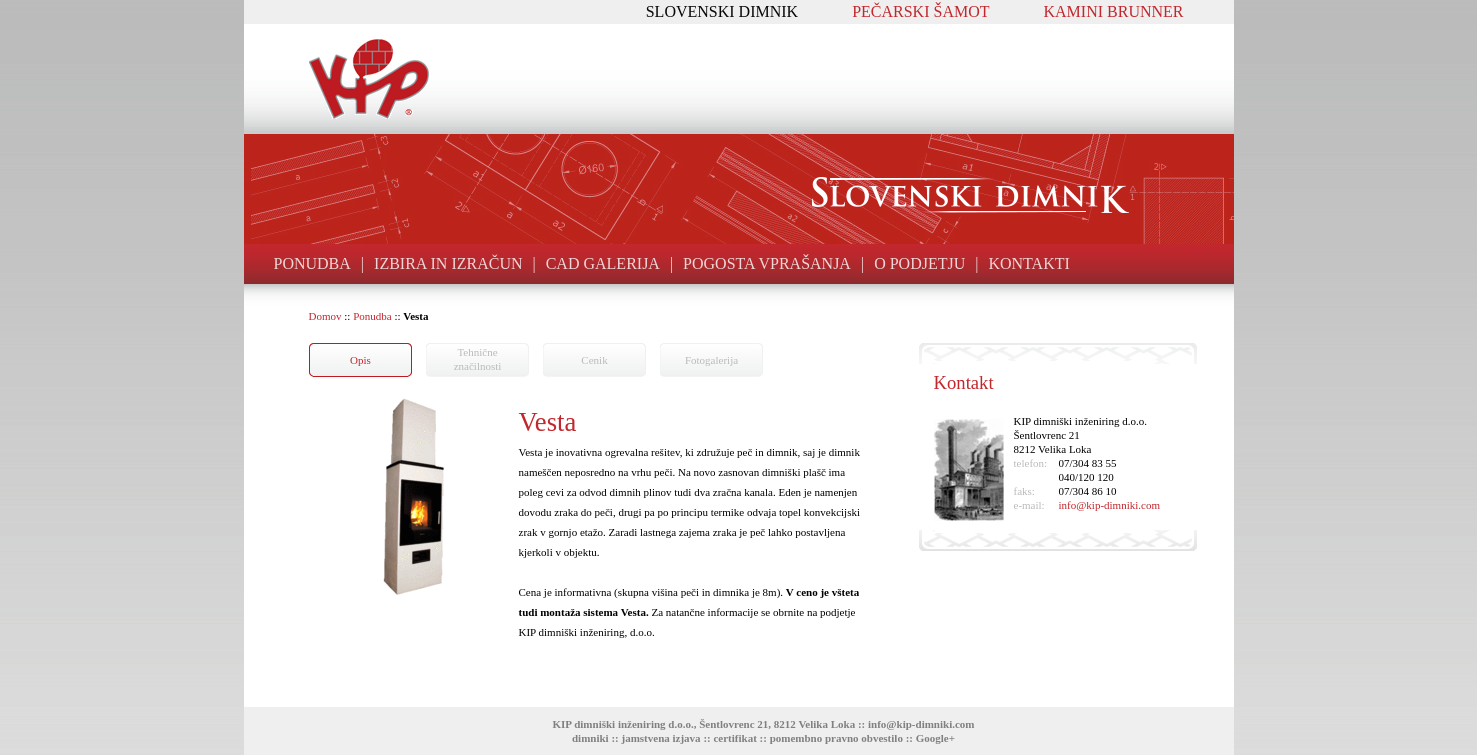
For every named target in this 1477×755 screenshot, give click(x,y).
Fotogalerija (711, 360)
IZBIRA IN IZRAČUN (448, 263)
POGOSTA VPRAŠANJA (767, 263)
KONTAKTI (1028, 263)
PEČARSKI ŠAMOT (920, 11)
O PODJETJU (919, 263)
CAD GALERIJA (603, 263)
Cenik (594, 360)
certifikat (734, 738)
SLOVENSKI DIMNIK (722, 11)
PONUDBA (312, 263)
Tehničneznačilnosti (478, 359)
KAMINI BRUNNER (1114, 11)
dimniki (590, 738)
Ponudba (372, 316)
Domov (325, 316)
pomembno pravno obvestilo (836, 738)
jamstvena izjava (661, 738)
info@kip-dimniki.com (1109, 505)
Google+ (935, 738)
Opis (360, 360)
